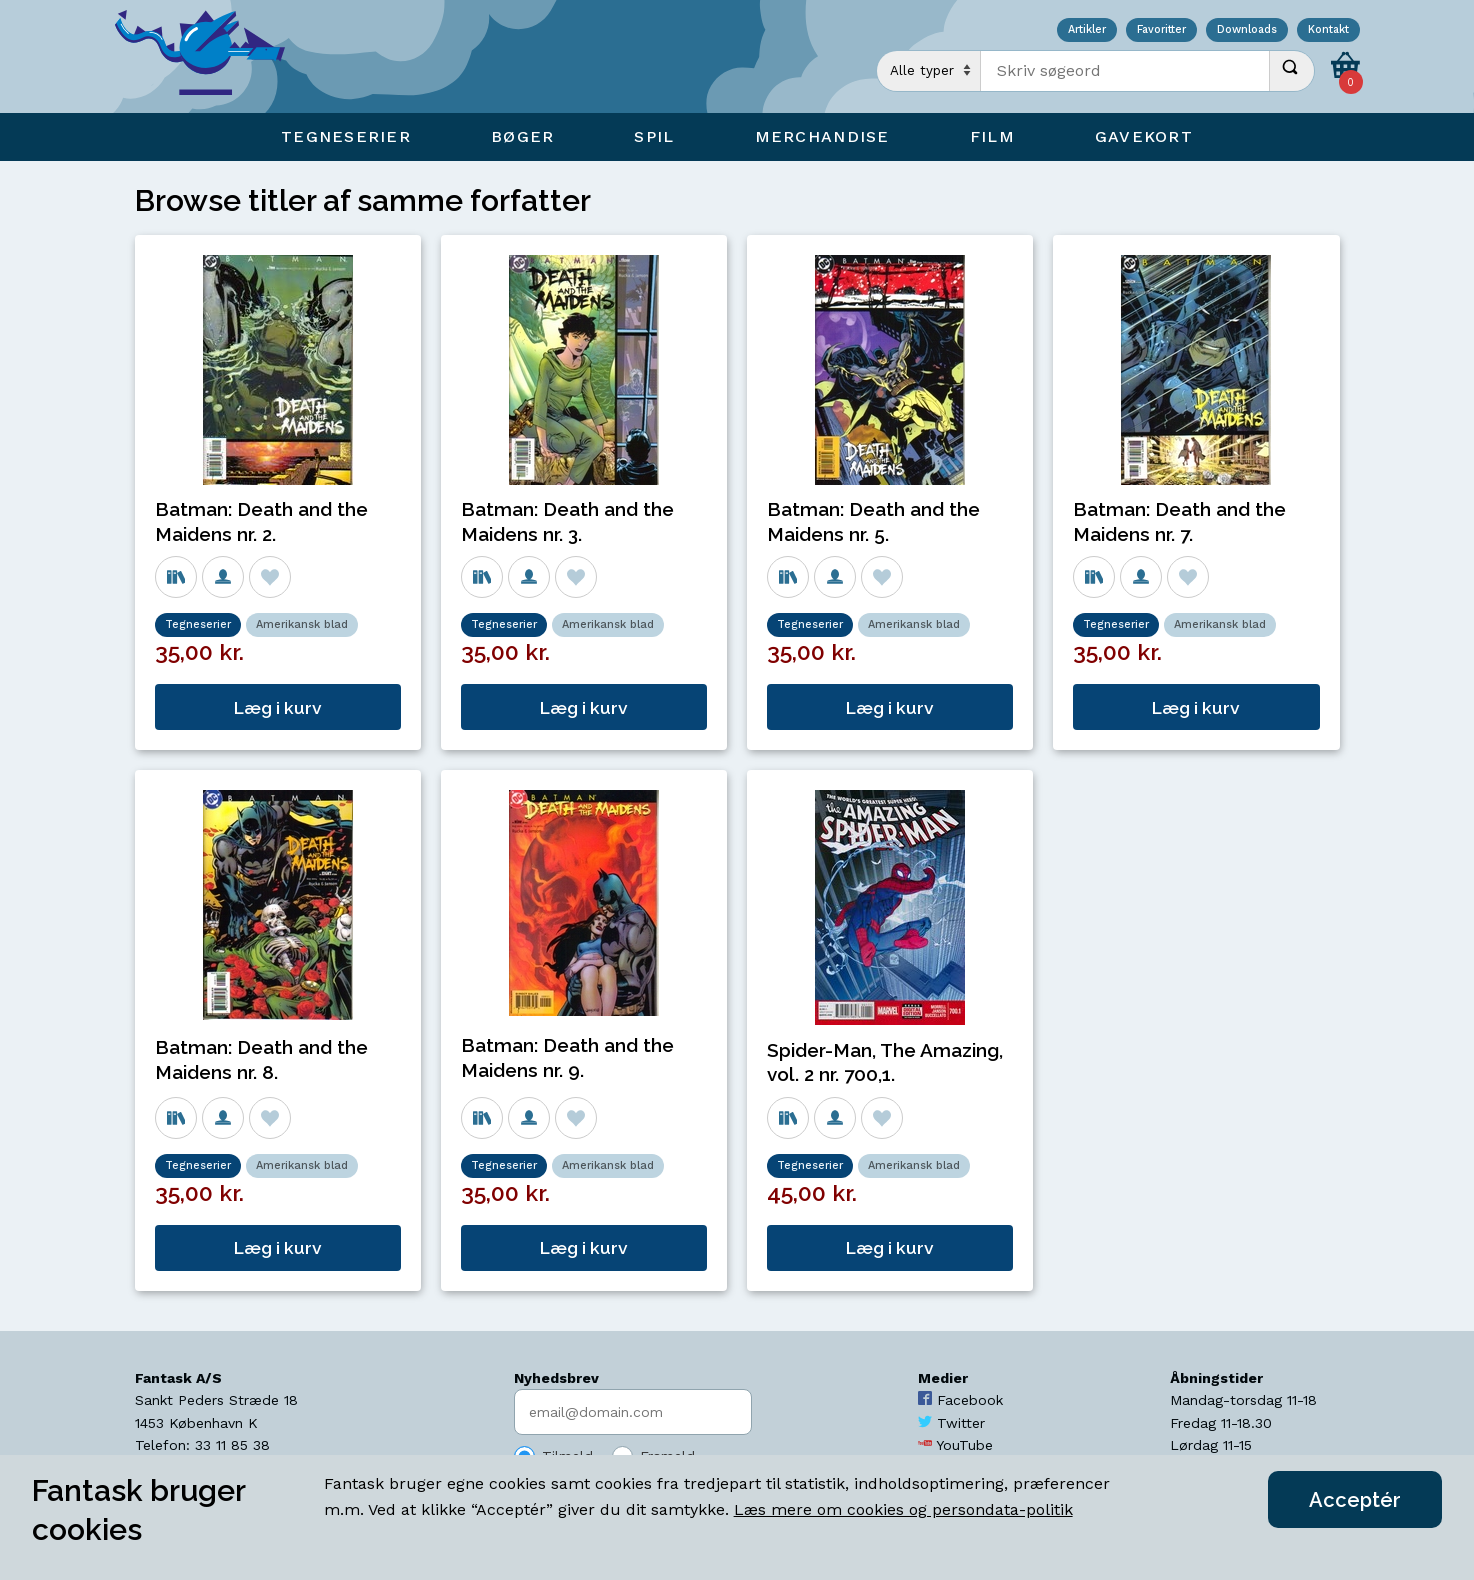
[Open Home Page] (210, 56)
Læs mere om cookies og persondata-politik (903, 1509)
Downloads (1247, 30)
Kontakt (1328, 30)
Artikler (1087, 30)
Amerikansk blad (302, 624)
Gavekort (1144, 136)
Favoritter (1161, 30)
